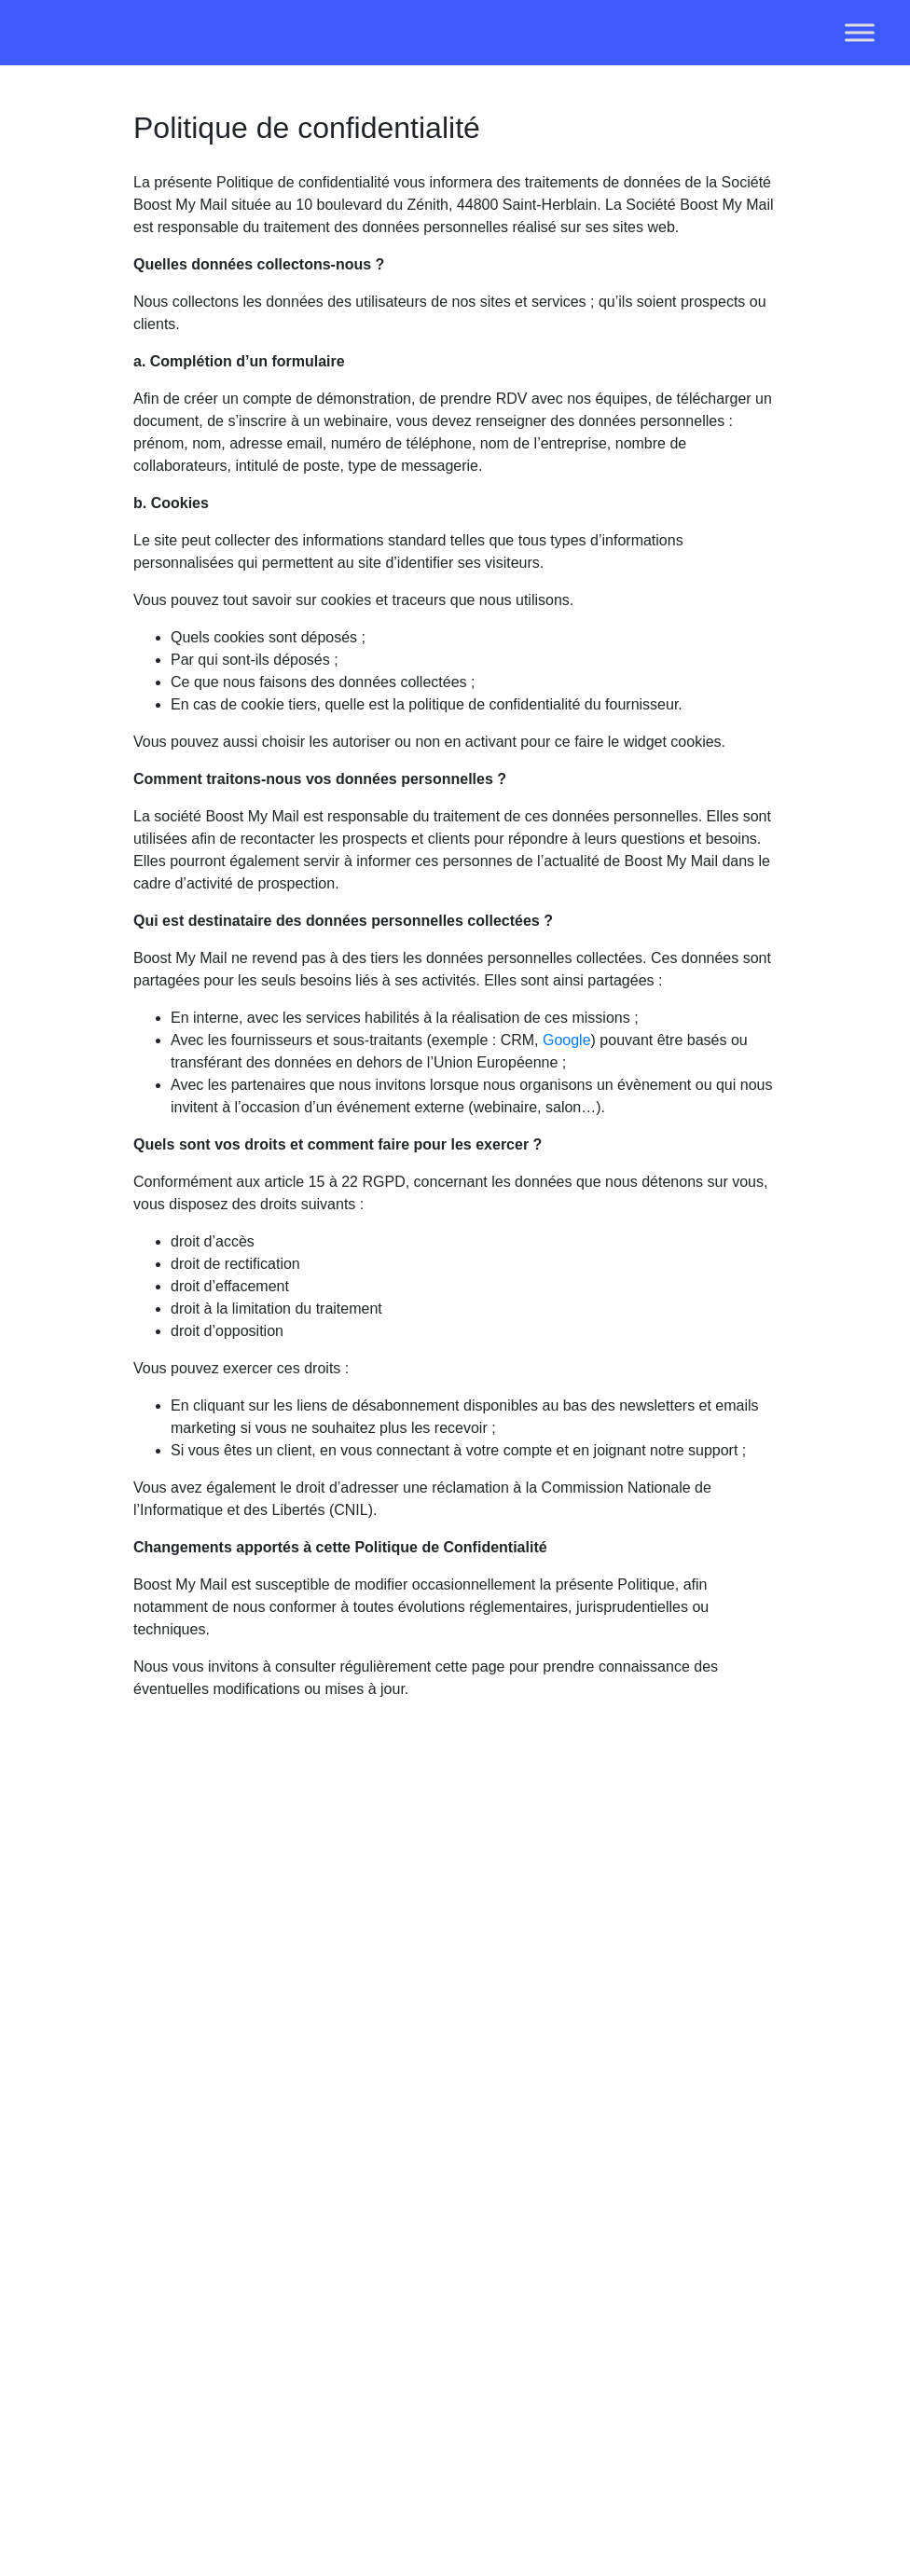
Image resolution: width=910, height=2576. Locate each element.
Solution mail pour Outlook (472, 2289)
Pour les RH (481, 2211)
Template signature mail (597, 2237)
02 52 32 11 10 (204, 2327)
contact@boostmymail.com (222, 2354)
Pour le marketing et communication (491, 2159)
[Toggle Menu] (860, 32)
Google (567, 1040)
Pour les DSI (483, 2237)
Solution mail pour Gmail (472, 2368)
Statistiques (354, 2263)
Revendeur (603, 2107)
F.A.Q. (587, 2133)
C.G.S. (589, 2341)
